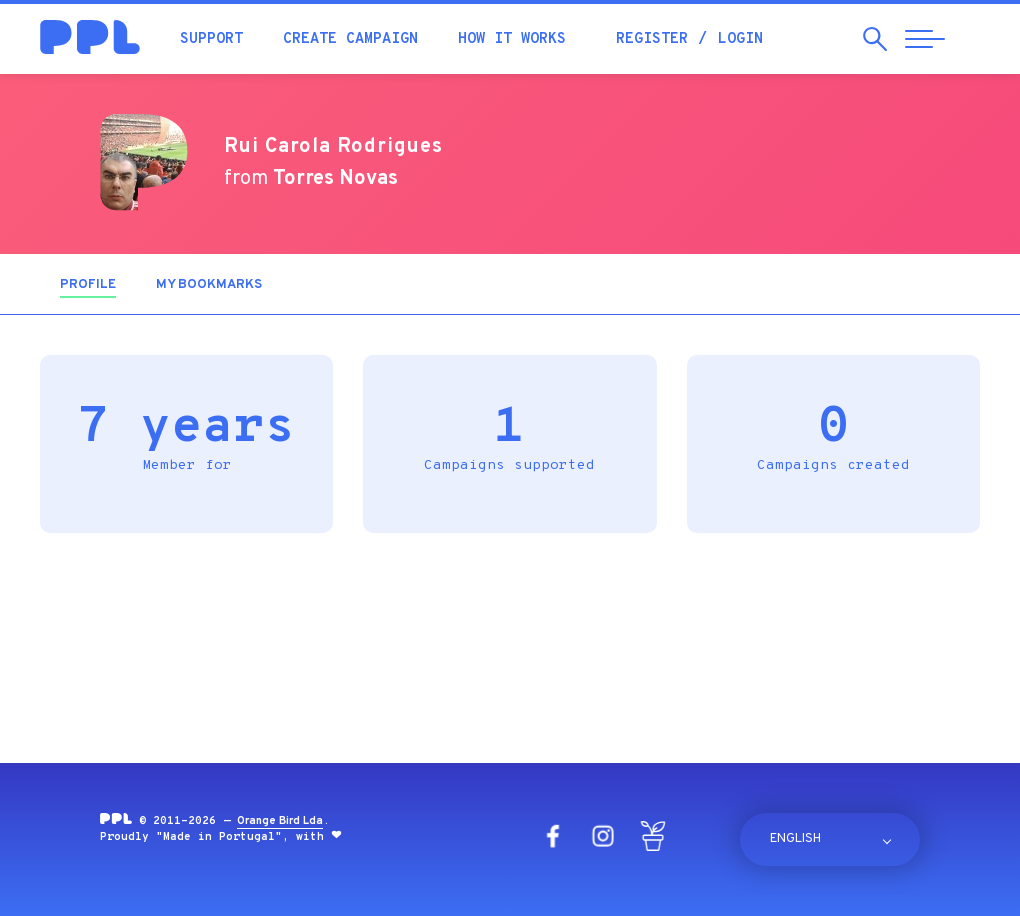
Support (211, 39)
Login (740, 39)
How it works (512, 39)
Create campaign (350, 39)
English (795, 839)
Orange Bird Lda (280, 821)
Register (652, 39)
